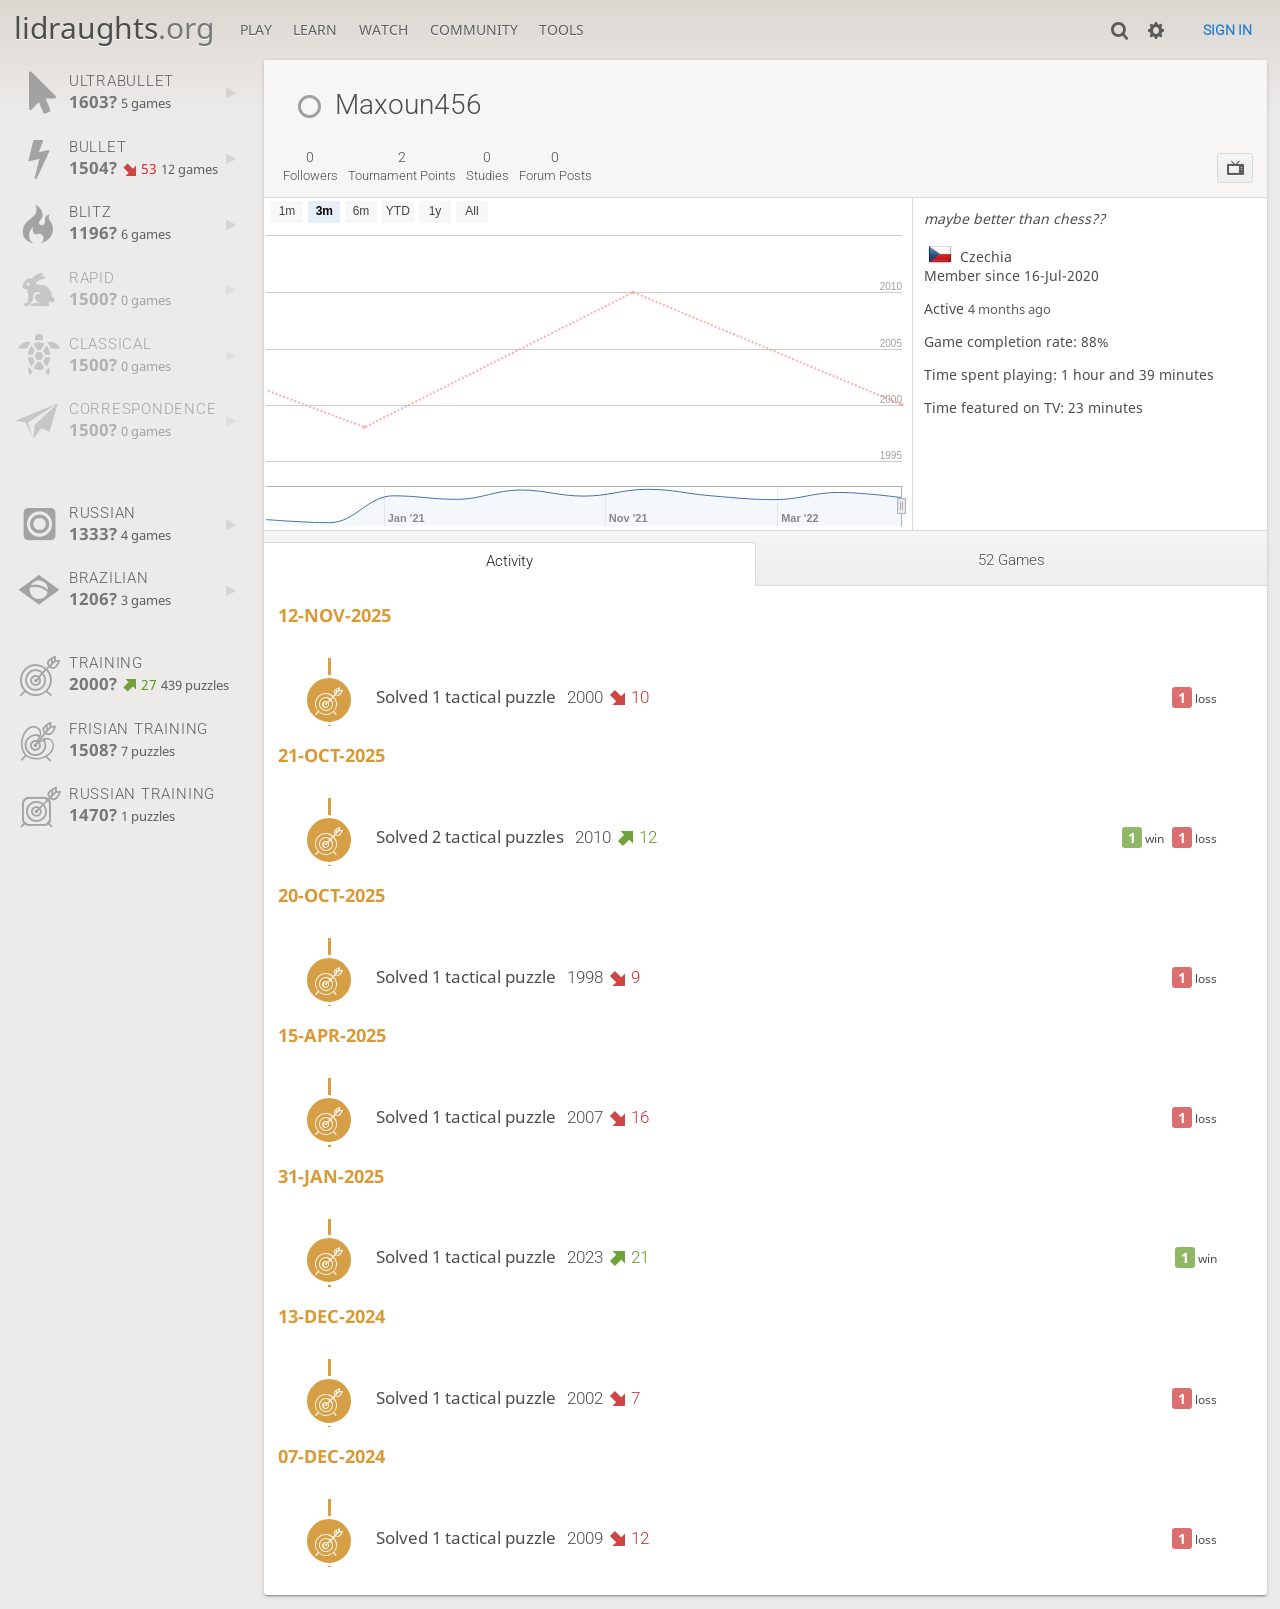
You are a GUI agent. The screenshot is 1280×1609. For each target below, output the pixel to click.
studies (487, 166)
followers (310, 166)
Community (474, 29)
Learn (315, 29)
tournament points (402, 166)
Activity (509, 561)
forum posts (555, 166)
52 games (1011, 560)
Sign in (1227, 30)
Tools (561, 29)
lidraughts (114, 27)
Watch (383, 29)
